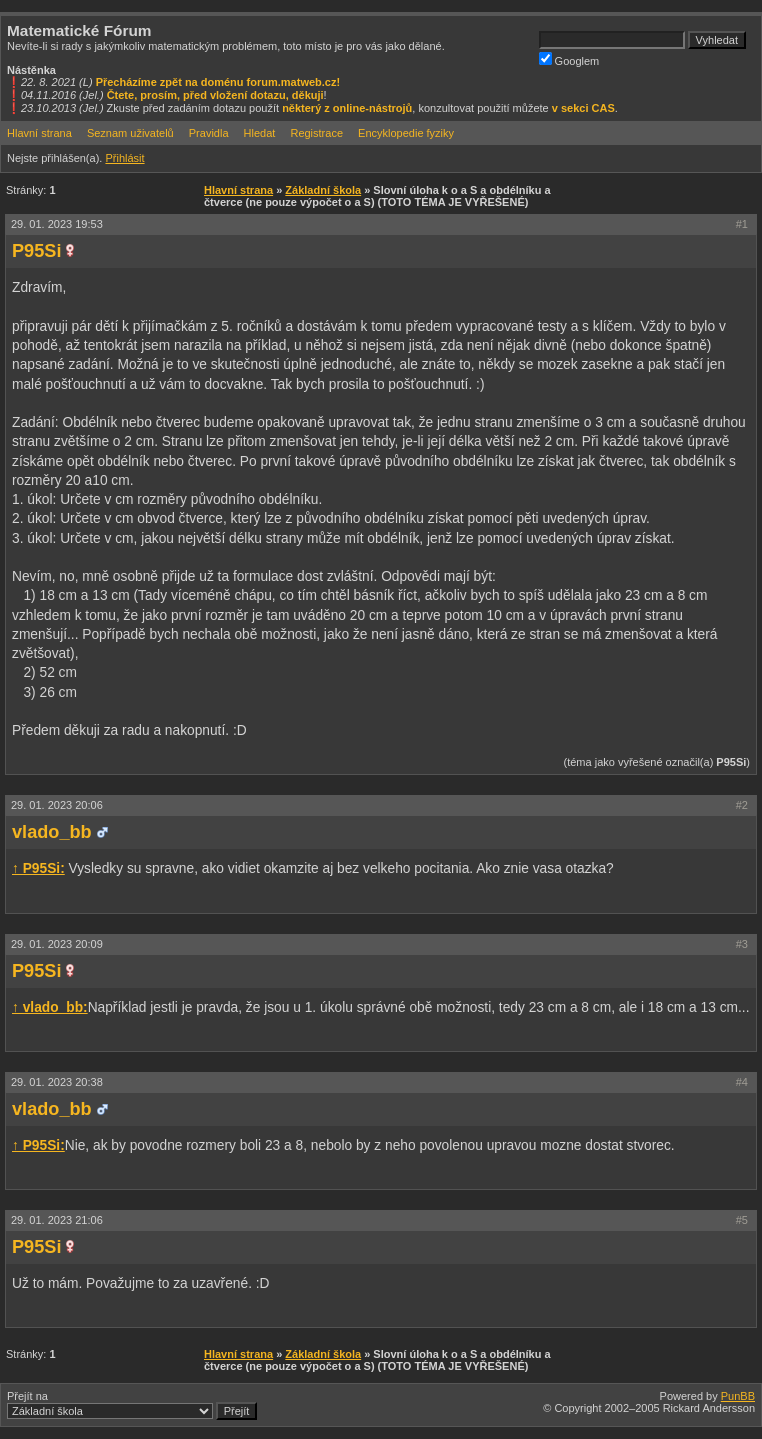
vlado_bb (52, 832)
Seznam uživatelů (130, 133)
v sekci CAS (583, 108)
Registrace (316, 133)
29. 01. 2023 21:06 (57, 1220)
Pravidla (209, 133)
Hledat (260, 133)
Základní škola (323, 190)
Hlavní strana (39, 133)
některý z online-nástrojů (347, 108)
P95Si (36, 251)
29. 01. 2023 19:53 (57, 224)
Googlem (569, 59)
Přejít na (132, 1405)
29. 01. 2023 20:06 (57, 805)
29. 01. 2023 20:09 (57, 944)
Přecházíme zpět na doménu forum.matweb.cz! (218, 82)
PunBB (738, 1396)
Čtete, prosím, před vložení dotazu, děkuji (215, 95)
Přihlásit (124, 158)
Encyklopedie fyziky (406, 133)
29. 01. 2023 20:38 (57, 1082)
